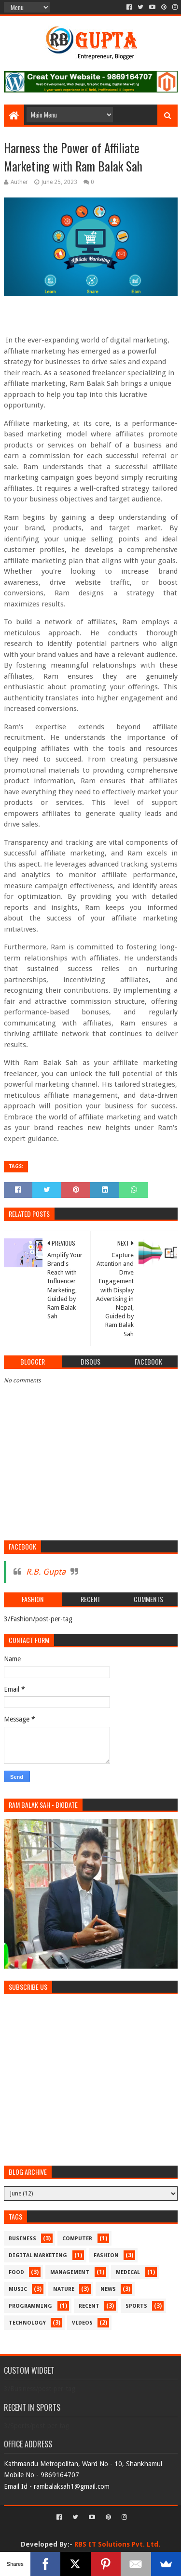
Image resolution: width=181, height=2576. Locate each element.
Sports (136, 2306)
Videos (82, 2323)
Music (18, 2289)
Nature (63, 2289)
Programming (30, 2306)
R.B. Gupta (46, 1572)
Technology (27, 2323)
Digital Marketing (38, 2255)
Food (16, 2272)
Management (69, 2272)
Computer (77, 2238)
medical (128, 2272)
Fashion (106, 2255)
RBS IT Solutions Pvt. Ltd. (117, 2544)
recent (89, 2306)
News (108, 2289)
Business (22, 2238)
